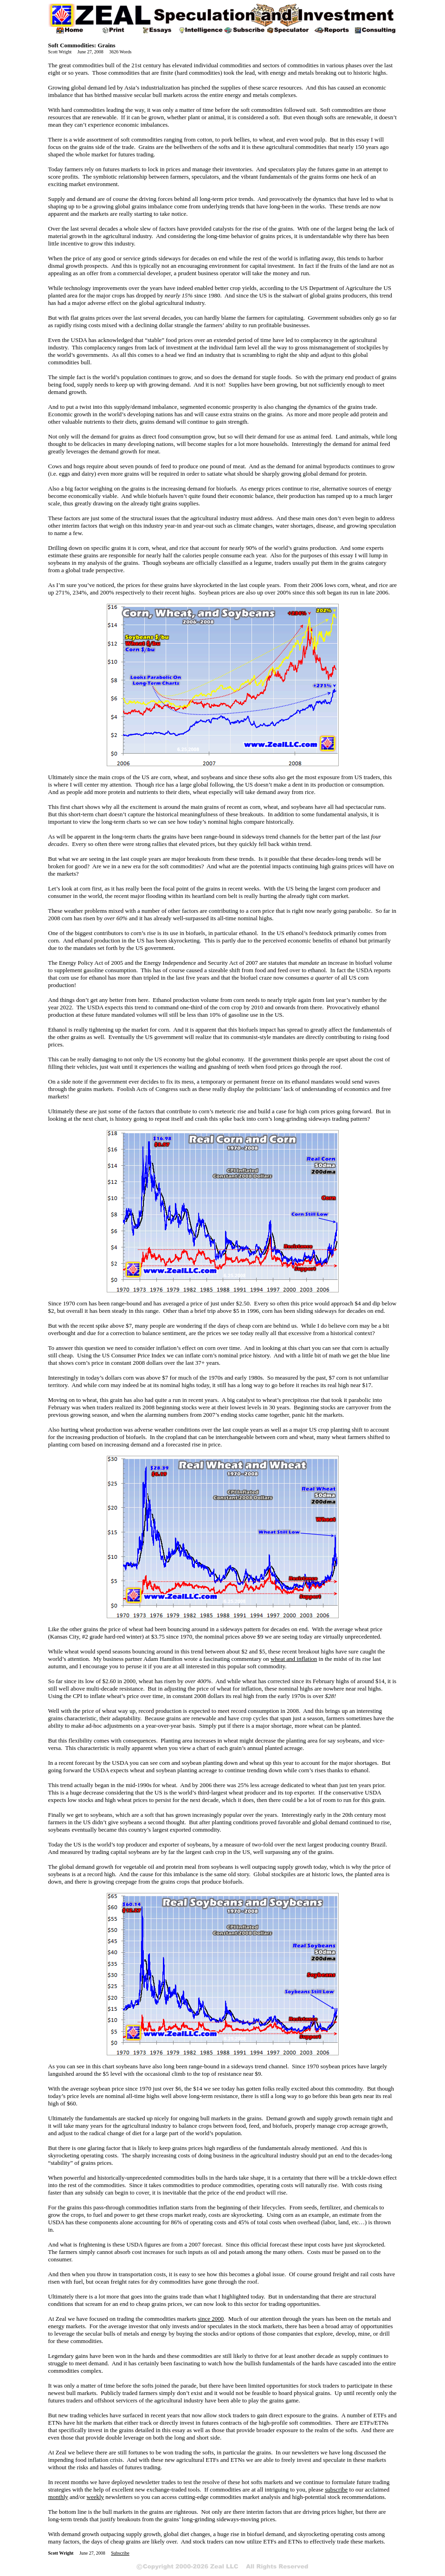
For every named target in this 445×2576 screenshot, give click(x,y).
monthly (58, 2496)
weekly (95, 2496)
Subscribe (120, 2553)
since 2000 (211, 2318)
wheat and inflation (294, 1658)
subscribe (336, 2489)
